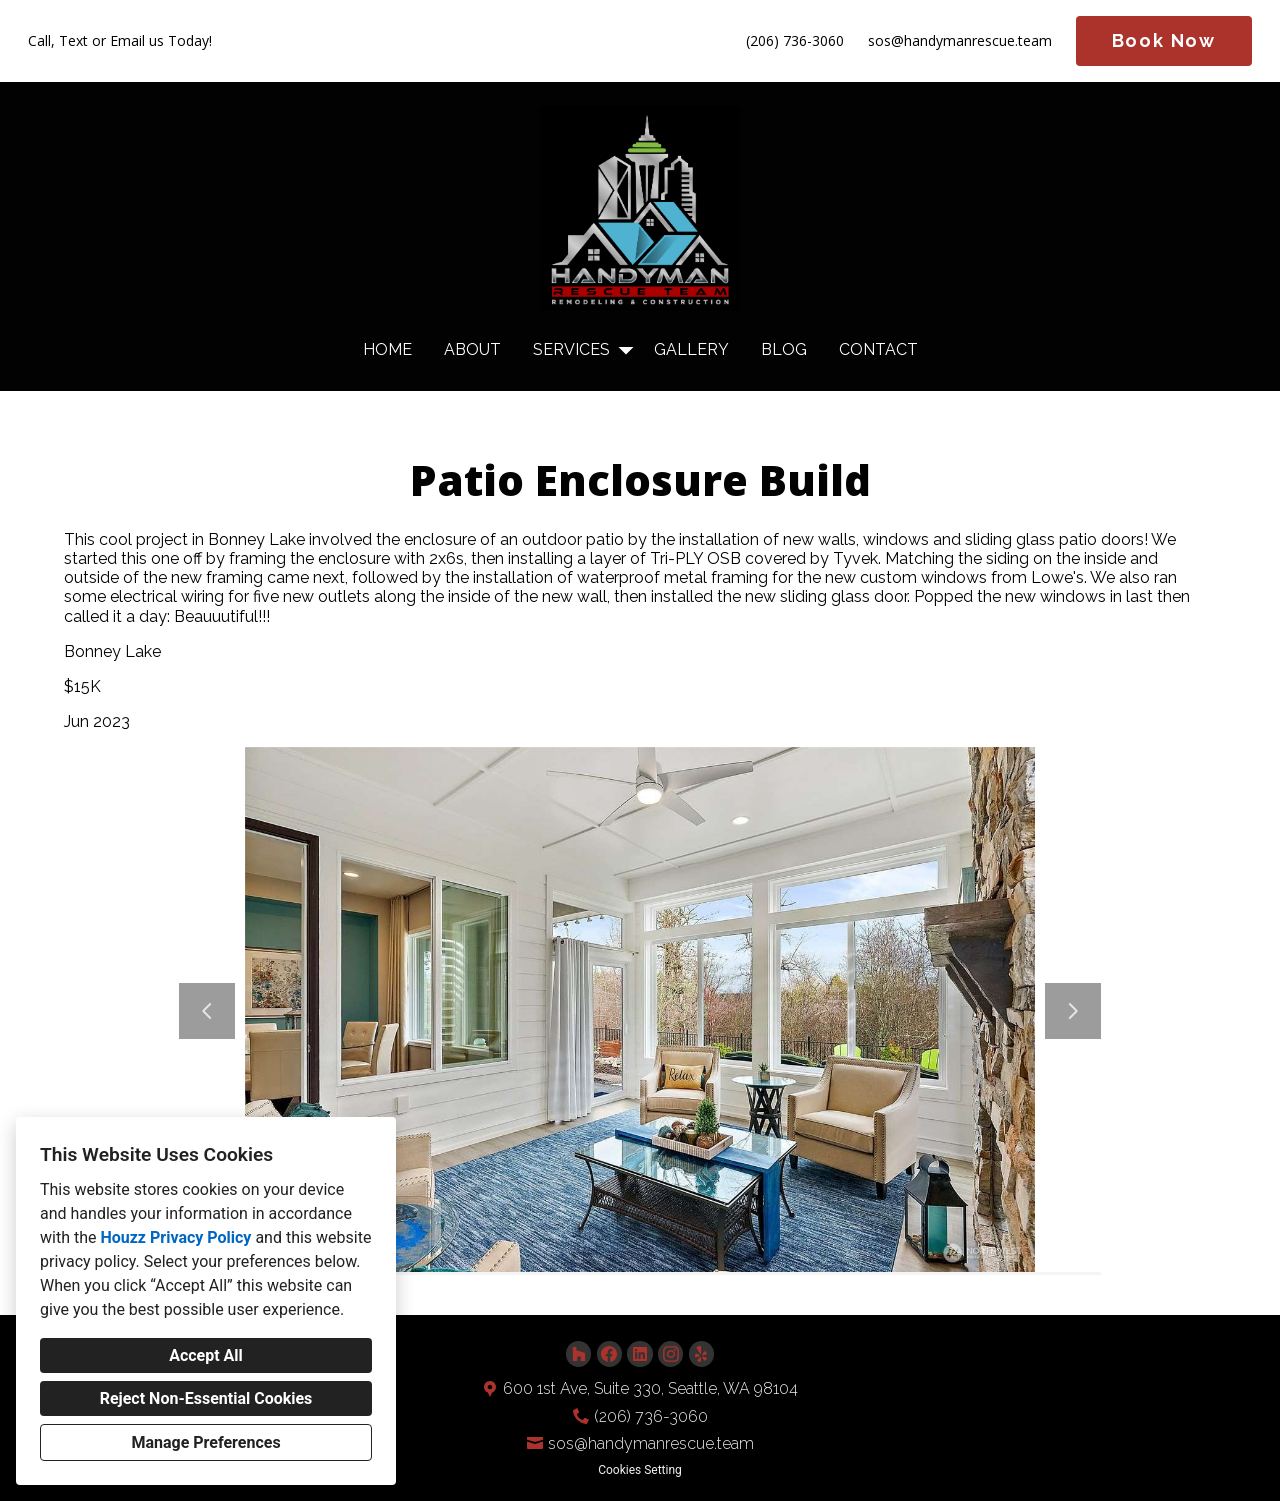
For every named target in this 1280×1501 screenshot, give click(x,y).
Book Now (1164, 40)
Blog (784, 349)
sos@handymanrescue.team (960, 41)
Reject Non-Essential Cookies (206, 1398)
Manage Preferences (205, 1442)
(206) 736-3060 (795, 41)
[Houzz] (578, 1353)
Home (387, 349)
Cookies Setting (640, 1470)
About (472, 349)
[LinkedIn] (639, 1353)
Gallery (691, 349)
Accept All (206, 1355)
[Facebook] (609, 1353)
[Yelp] (701, 1353)
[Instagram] (670, 1353)
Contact (878, 349)
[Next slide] (1073, 1011)
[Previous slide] (207, 1011)
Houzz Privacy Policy (175, 1237)
